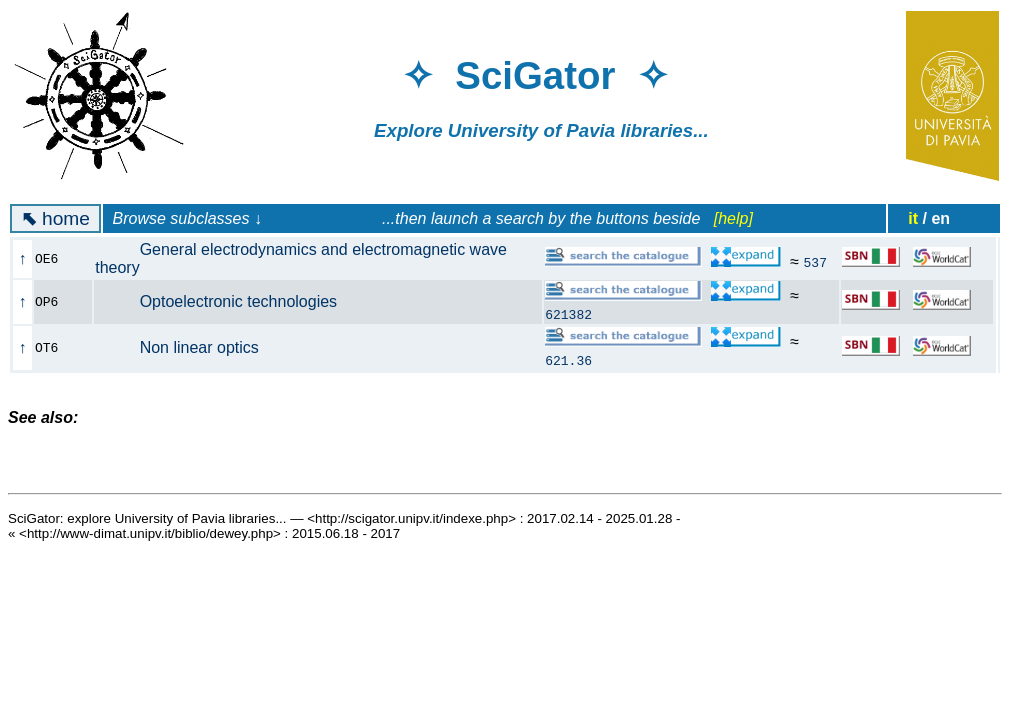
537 (815, 262)
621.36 (568, 360)
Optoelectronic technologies (227, 301)
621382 (568, 314)
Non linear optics (188, 347)
